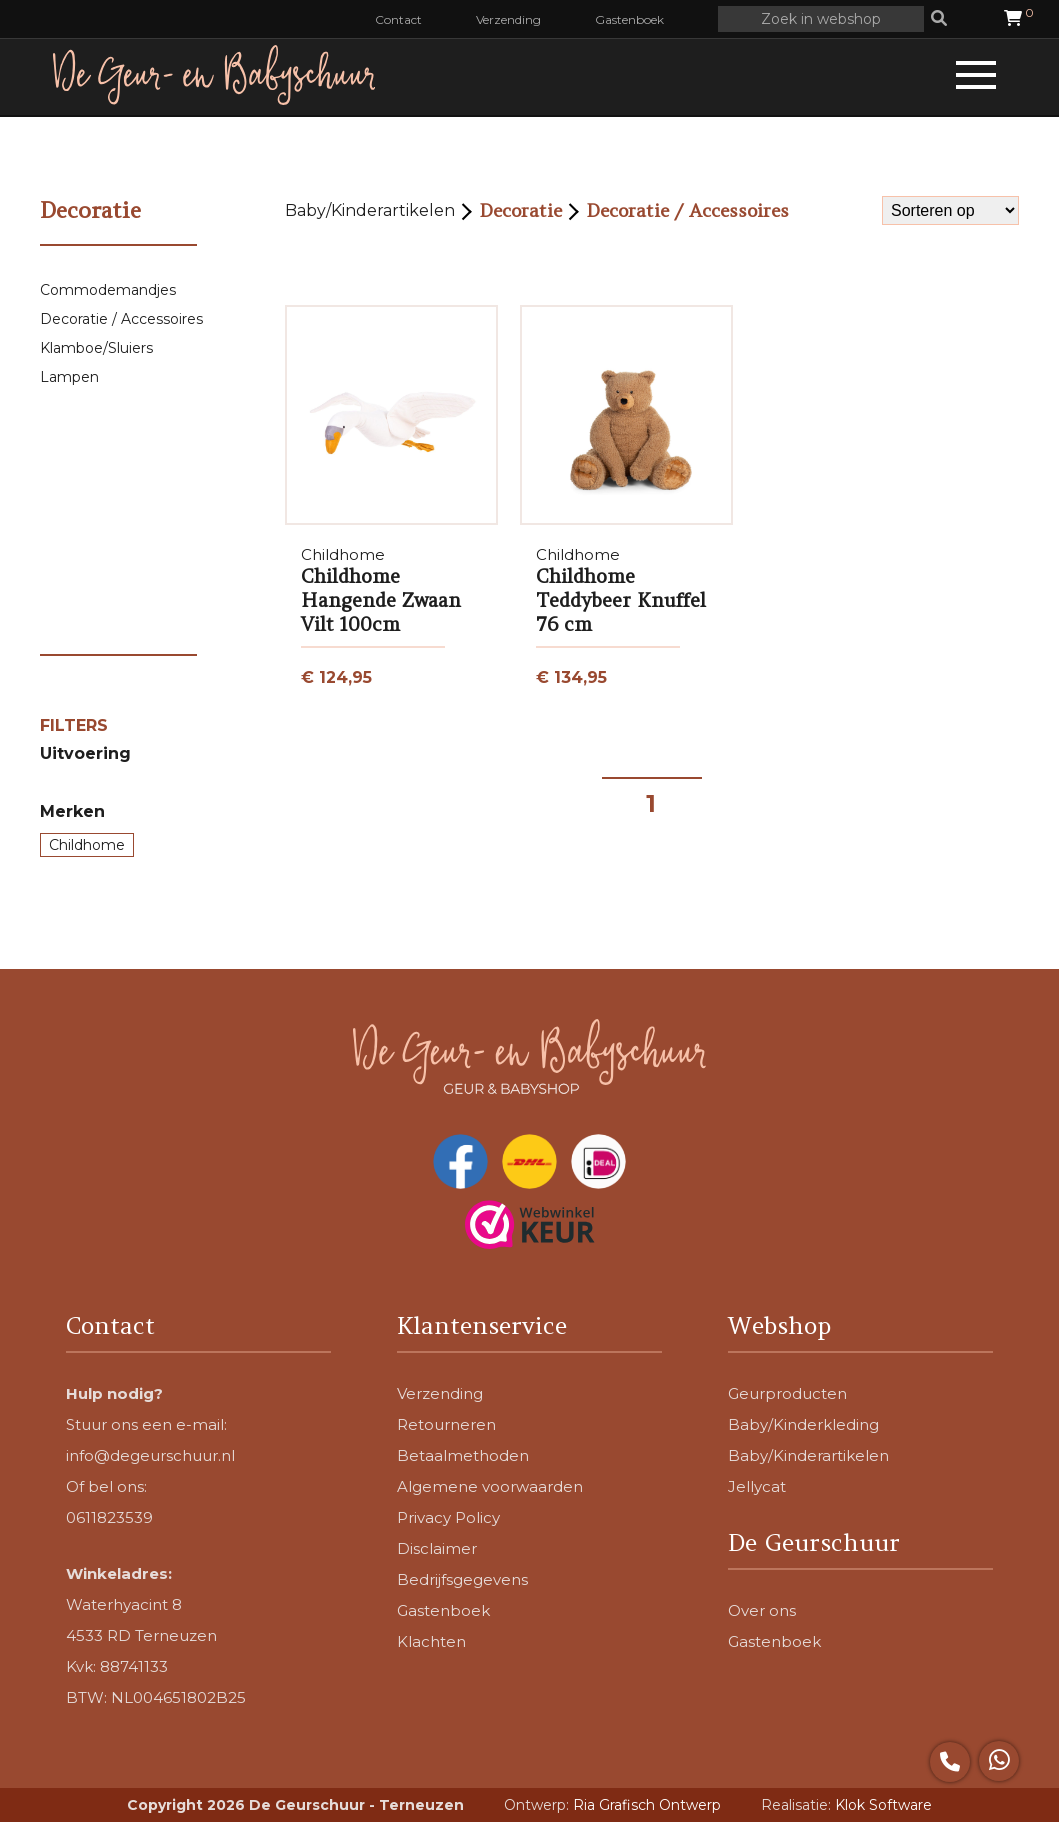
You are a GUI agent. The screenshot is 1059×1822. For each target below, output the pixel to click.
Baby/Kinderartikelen (370, 210)
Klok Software (883, 1805)
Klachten (431, 1641)
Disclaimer (437, 1548)
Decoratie (520, 210)
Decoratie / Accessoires (121, 319)
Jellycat (757, 1486)
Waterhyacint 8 (124, 1604)
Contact (398, 19)
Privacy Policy (448, 1517)
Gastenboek (629, 19)
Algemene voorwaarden (490, 1486)
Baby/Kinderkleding (803, 1424)
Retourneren (446, 1424)
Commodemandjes (108, 290)
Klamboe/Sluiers (96, 348)
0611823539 (109, 1517)
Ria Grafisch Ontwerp (647, 1805)
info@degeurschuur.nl (150, 1455)
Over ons (762, 1610)
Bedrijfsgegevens (462, 1579)
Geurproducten (787, 1393)
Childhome (87, 845)
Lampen (69, 377)
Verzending (508, 19)
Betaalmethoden (463, 1455)
